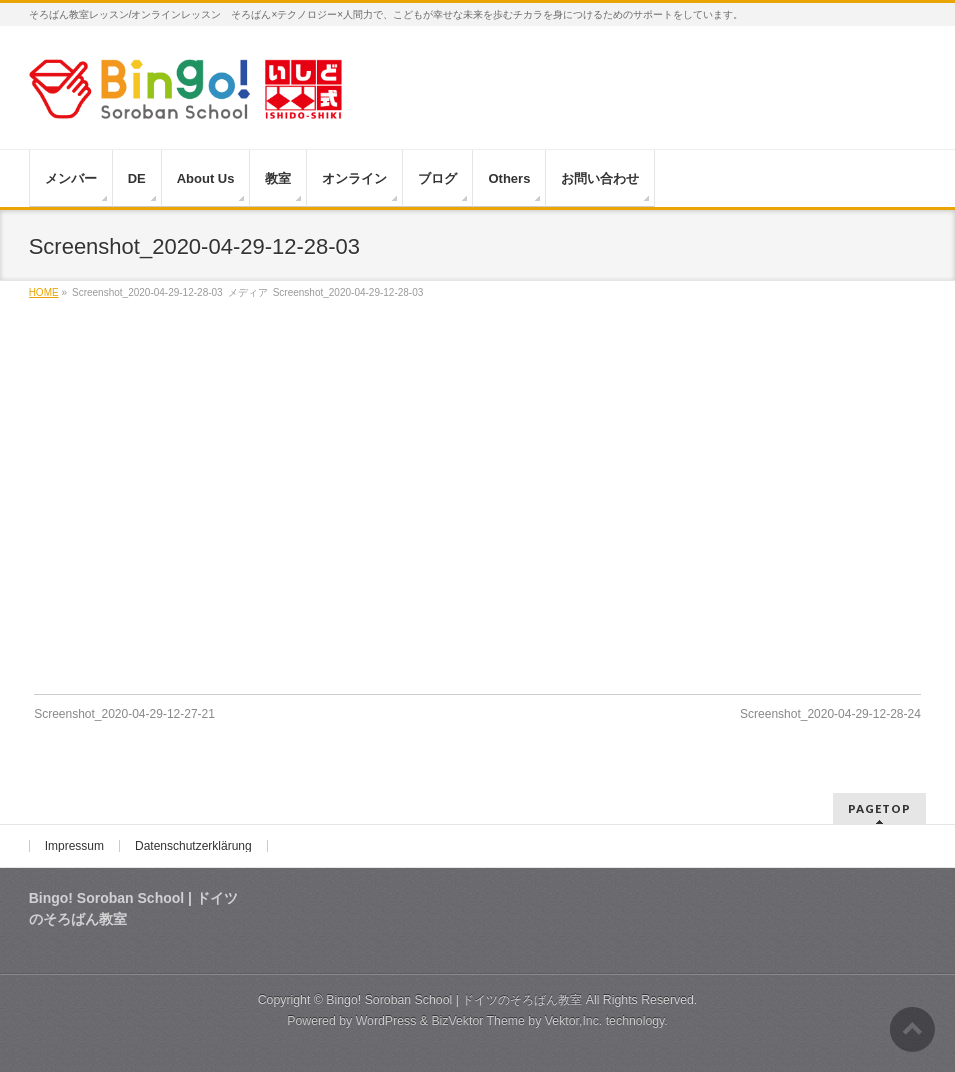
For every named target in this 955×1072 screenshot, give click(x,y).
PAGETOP (879, 808)
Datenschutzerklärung (193, 846)
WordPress (386, 1021)
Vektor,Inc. (574, 1021)
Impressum (74, 846)
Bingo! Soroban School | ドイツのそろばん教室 (454, 1000)
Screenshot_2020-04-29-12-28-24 (830, 714)
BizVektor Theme (478, 1021)
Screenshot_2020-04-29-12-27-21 (124, 714)
